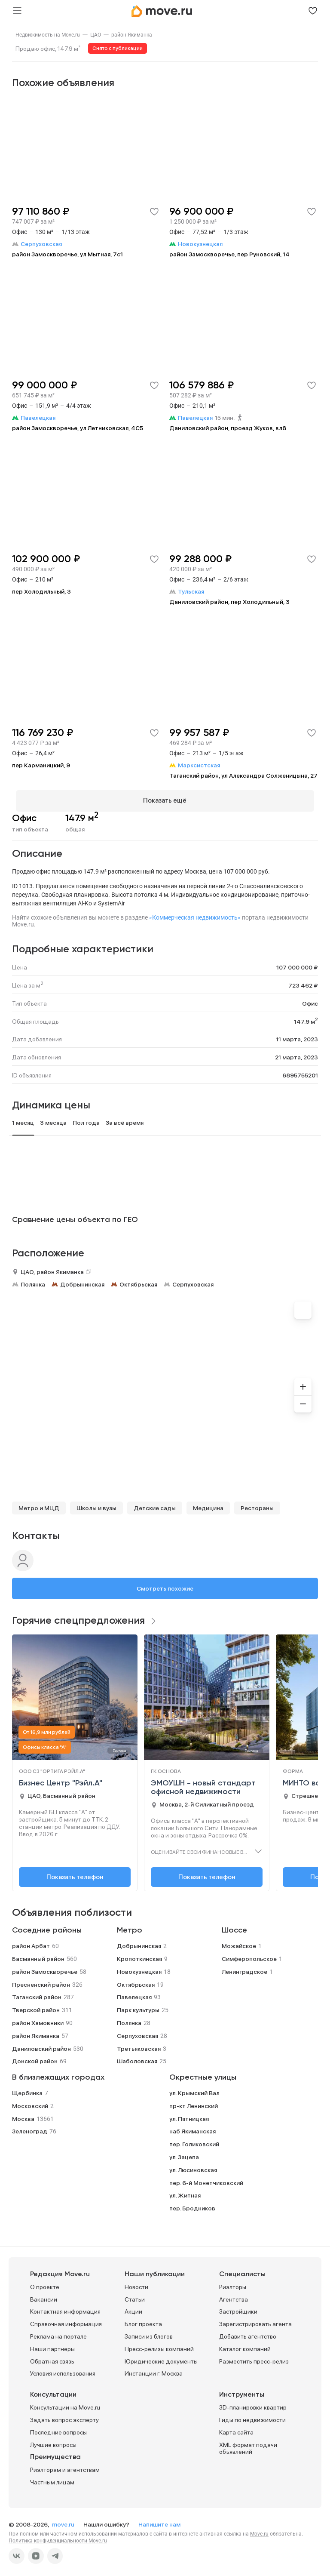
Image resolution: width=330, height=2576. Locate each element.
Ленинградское (244, 1967)
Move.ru (259, 2530)
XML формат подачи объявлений (248, 2445)
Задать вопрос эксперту (64, 2416)
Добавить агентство (247, 2332)
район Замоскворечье (44, 1967)
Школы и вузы (96, 1504)
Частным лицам (52, 2478)
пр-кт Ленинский (193, 2102)
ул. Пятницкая (189, 2114)
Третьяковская (139, 2044)
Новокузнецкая (139, 1967)
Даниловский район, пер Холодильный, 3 (229, 601)
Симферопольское (249, 1954)
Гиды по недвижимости (252, 2416)
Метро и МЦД (38, 1504)
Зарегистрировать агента (255, 2320)
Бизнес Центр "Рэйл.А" (60, 1780)
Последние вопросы (58, 2428)
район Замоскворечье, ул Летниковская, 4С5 (77, 428)
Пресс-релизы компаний (159, 2345)
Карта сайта (236, 2428)
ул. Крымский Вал (194, 2089)
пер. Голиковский (194, 2140)
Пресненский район (41, 1980)
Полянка (33, 1280)
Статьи (135, 2295)
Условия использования (62, 2370)
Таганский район (36, 1993)
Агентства (233, 2295)
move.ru (64, 2520)
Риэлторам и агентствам (65, 2466)
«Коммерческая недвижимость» (195, 913)
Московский (30, 2102)
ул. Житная (185, 2191)
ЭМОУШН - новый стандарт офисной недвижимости (203, 1784)
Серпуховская (193, 1280)
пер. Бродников (192, 2204)
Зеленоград (29, 2127)
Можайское (239, 1942)
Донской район (35, 2057)
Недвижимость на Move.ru (47, 35)
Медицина (208, 1504)
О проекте (44, 2283)
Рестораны (257, 1504)
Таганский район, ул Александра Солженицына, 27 (243, 775)
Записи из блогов (149, 2332)
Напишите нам (159, 2520)
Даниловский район (41, 2044)
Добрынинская (82, 1280)
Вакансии (43, 2295)
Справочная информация (66, 2320)
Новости (136, 2283)
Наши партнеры (52, 2345)
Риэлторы (232, 2283)
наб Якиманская (192, 2127)
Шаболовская (137, 2057)
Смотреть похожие (165, 1585)
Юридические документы (161, 2357)
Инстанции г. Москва (154, 2370)
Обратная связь (52, 2357)
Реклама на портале (58, 2332)
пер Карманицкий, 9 (41, 765)
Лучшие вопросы (53, 2441)
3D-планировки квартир (253, 2404)
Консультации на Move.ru (65, 2404)
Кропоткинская (139, 1954)
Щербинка (27, 2089)
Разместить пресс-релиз (254, 2357)
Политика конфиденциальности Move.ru (58, 2537)
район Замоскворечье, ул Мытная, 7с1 (67, 254)
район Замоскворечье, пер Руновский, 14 (229, 254)
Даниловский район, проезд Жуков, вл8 (227, 428)
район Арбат (31, 1942)
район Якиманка (131, 35)
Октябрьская (138, 1280)
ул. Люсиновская (193, 2166)
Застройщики (238, 2308)
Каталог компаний (245, 2345)
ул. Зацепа (184, 2153)
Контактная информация (65, 2308)
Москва (23, 2114)
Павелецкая (134, 1993)
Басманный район (38, 1954)
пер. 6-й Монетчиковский (206, 2179)
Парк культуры (138, 2006)
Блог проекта (143, 2320)
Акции (133, 2308)
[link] (47, 35)
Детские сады (155, 1504)
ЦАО (95, 35)
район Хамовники (38, 2019)
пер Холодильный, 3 (41, 591)
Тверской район (36, 2006)
